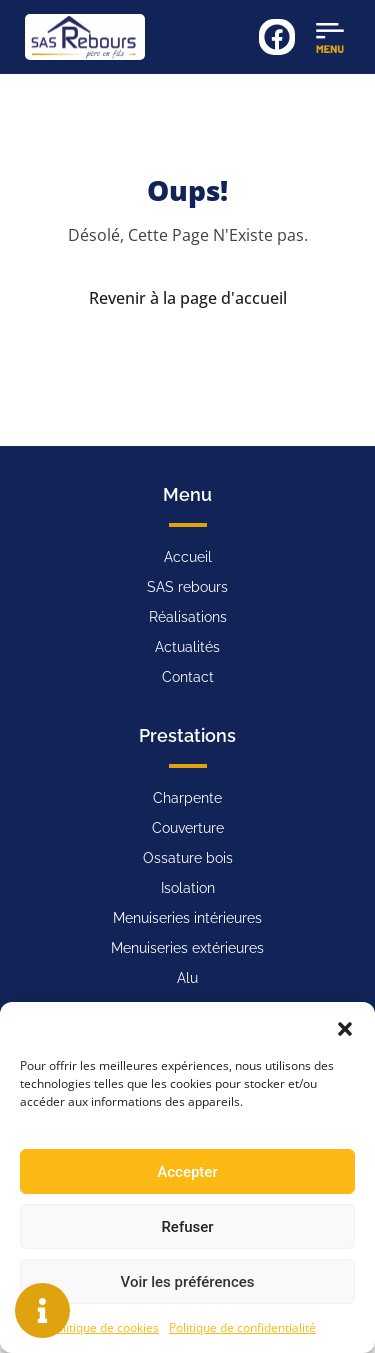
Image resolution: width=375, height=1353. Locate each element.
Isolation (188, 888)
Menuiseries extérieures (187, 948)
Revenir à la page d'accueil (188, 298)
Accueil (188, 557)
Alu (187, 978)
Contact (188, 677)
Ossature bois (188, 858)
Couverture (188, 828)
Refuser (187, 1227)
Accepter (187, 1172)
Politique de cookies (104, 1327)
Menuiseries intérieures (187, 918)
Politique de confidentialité (242, 1327)
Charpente (187, 798)
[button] (345, 1027)
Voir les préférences (188, 1282)
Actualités (187, 647)
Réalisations (188, 617)
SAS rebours (187, 587)
